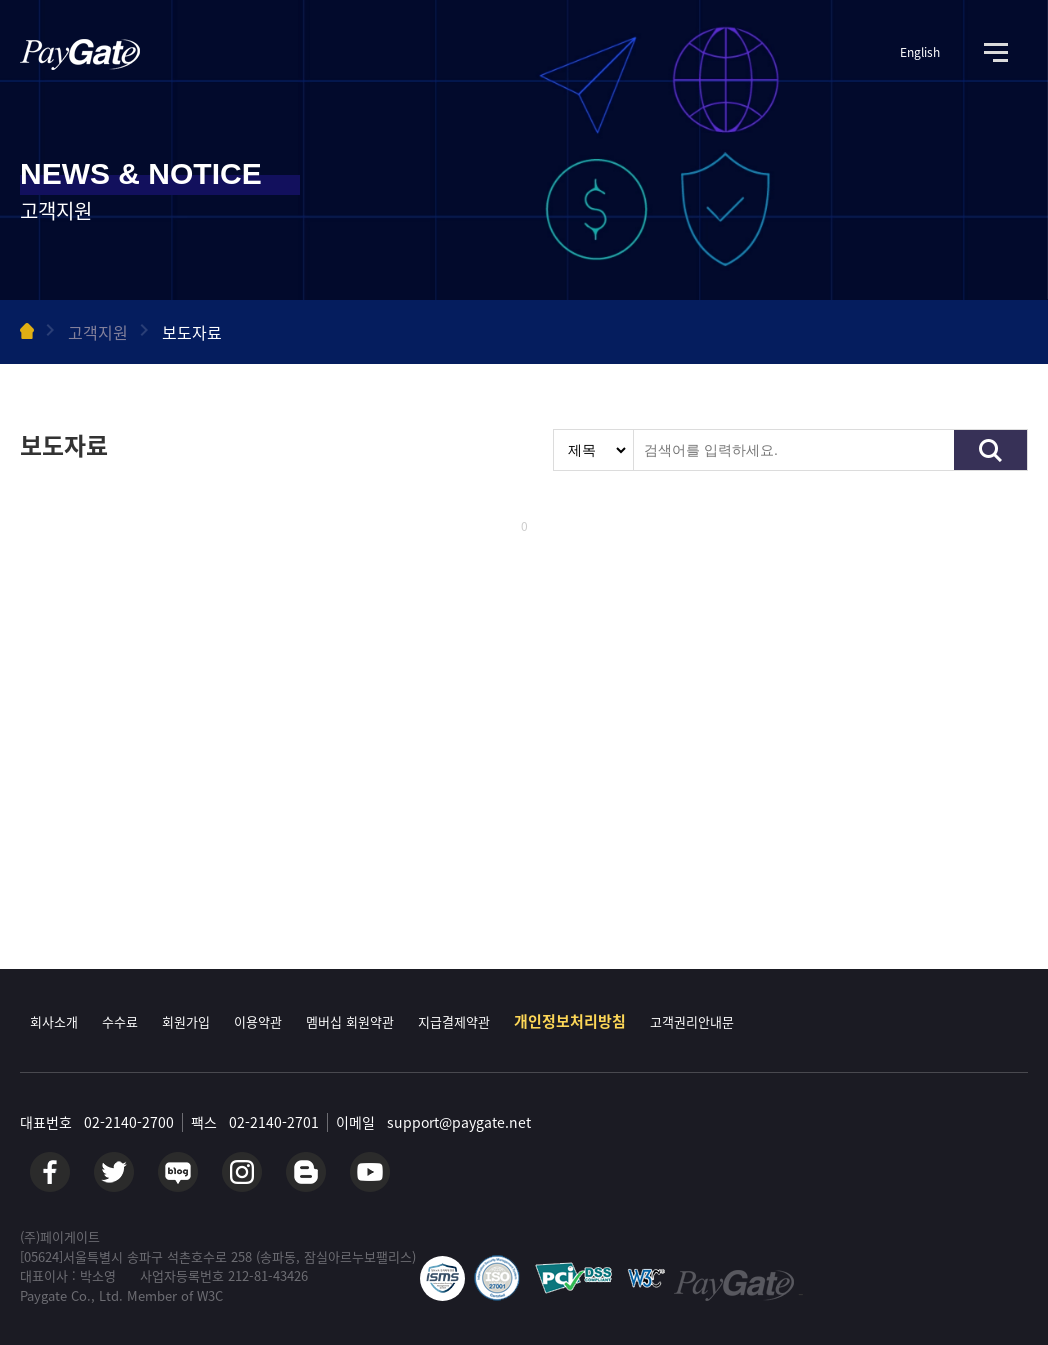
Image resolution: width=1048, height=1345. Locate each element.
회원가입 (186, 1021)
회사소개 (54, 1021)
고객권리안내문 (692, 1021)
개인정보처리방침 (570, 1021)
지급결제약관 (454, 1021)
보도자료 (192, 332)
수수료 (120, 1021)
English (920, 52)
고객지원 (98, 332)
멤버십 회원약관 (350, 1021)
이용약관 (258, 1021)
